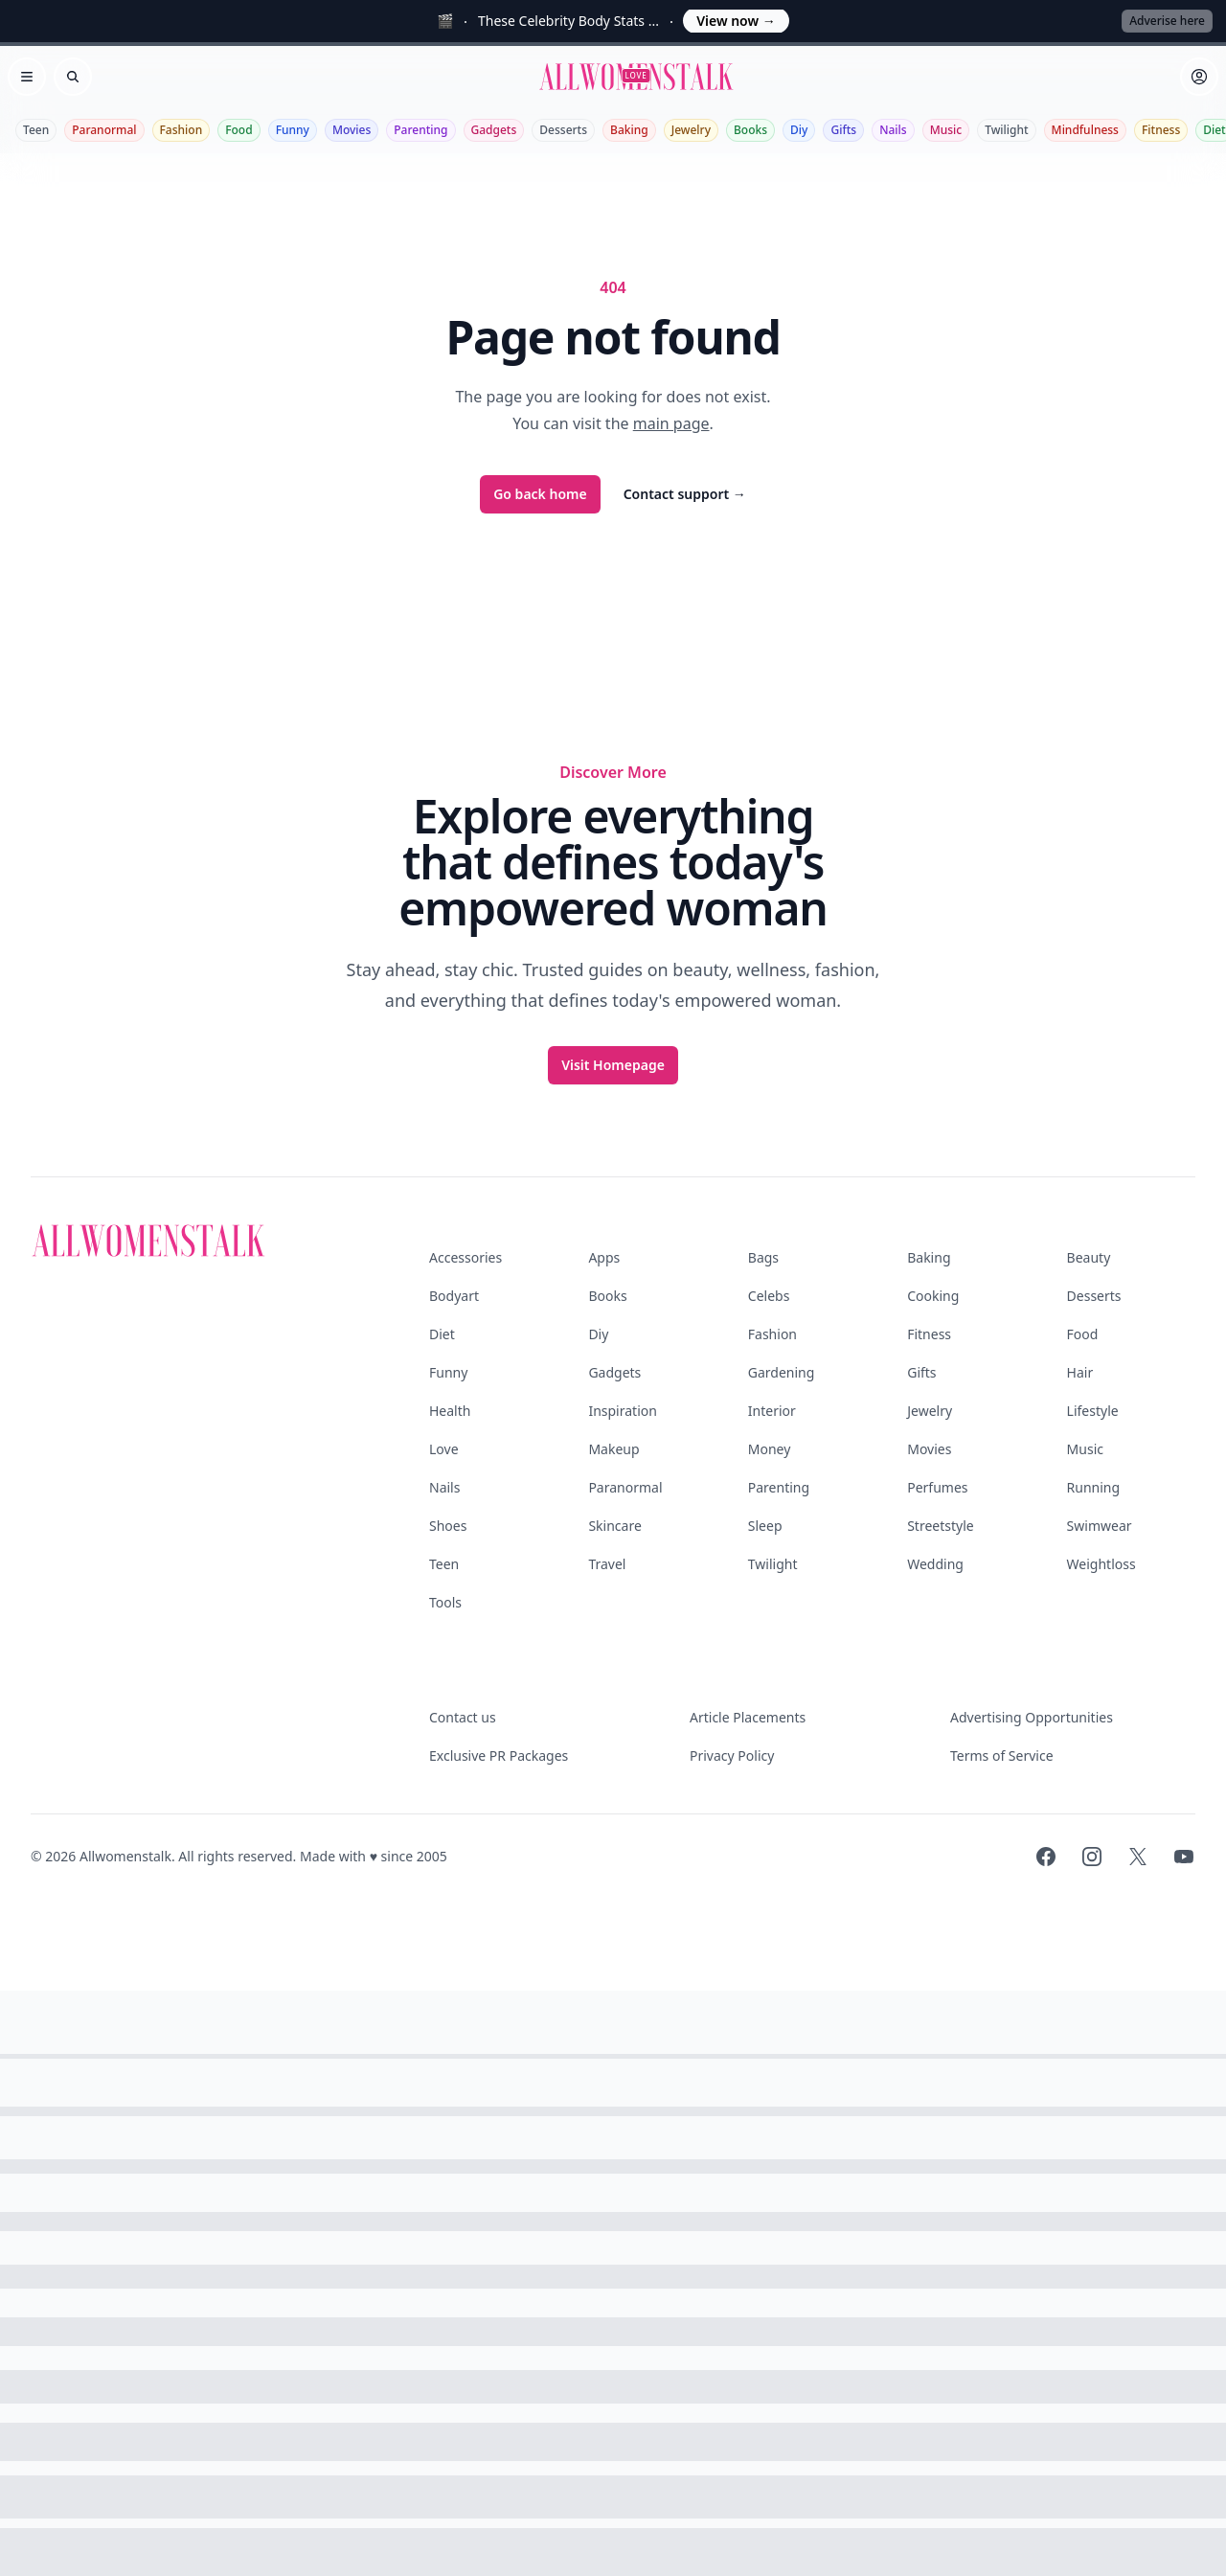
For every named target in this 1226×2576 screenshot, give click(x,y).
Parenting (420, 130)
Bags (763, 1257)
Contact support (685, 494)
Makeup (613, 1449)
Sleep (765, 1525)
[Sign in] (1199, 76)
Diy (798, 130)
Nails (893, 130)
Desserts (563, 130)
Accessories (465, 1257)
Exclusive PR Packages (498, 1755)
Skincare (614, 1525)
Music (946, 130)
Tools (445, 1602)
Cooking (933, 1296)
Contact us (462, 1717)
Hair (1080, 1372)
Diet (442, 1334)
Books (750, 130)
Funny (292, 130)
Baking (629, 130)
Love (444, 1449)
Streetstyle (940, 1525)
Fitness (1161, 130)
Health (449, 1411)
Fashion (181, 130)
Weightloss (1101, 1564)
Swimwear (1099, 1525)
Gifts (843, 130)
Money (769, 1449)
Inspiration (622, 1411)
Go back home (540, 494)
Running (1094, 1487)
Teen (36, 130)
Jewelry (691, 130)
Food (238, 130)
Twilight (1006, 130)
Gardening (781, 1372)
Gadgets (494, 130)
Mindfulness (1085, 130)
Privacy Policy (732, 1755)
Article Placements (748, 1717)
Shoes (447, 1525)
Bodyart (454, 1296)
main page (671, 423)
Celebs (769, 1296)
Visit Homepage (613, 1065)
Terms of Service (1002, 1755)
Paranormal (104, 130)
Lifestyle (1093, 1411)
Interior (772, 1411)
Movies (351, 130)
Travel (606, 1564)
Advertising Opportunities (1031, 1717)
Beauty (1089, 1257)
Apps (604, 1257)
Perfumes (937, 1487)
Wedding (935, 1564)
